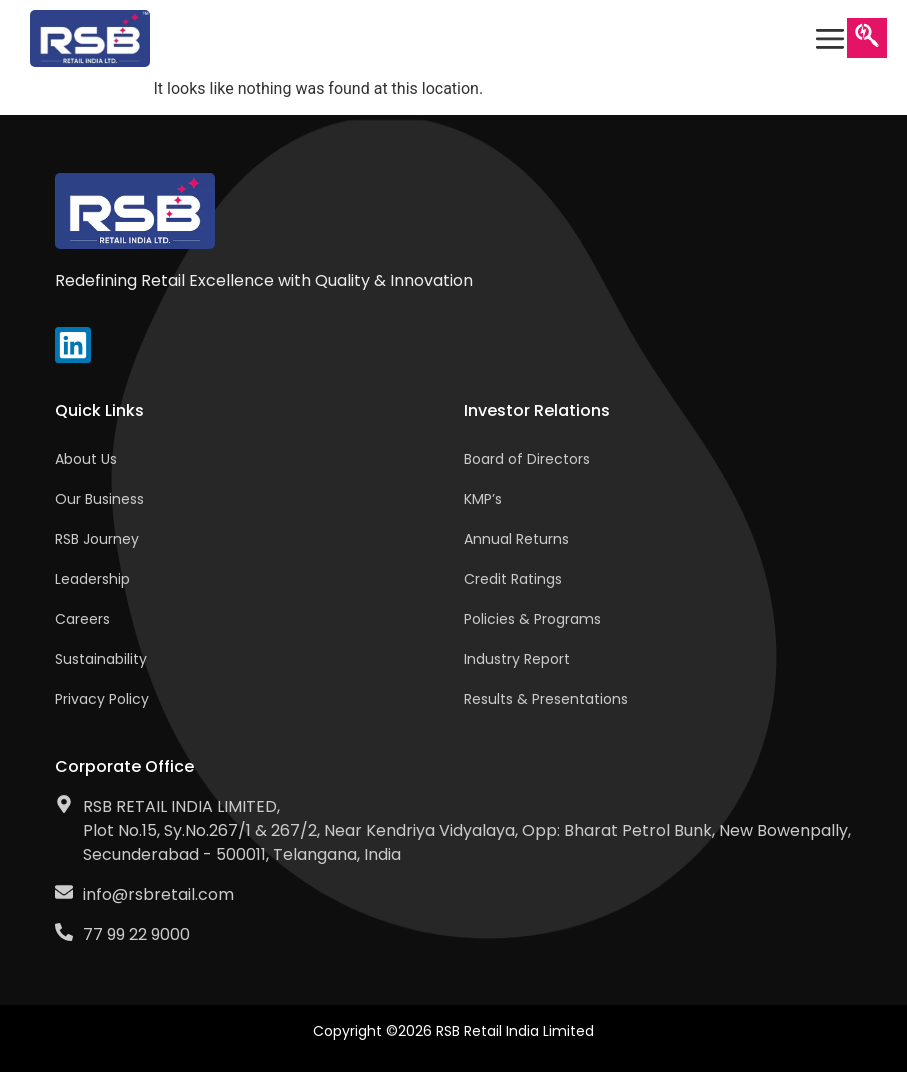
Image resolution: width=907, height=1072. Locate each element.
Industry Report (517, 659)
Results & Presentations (546, 699)
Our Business (99, 499)
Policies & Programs (532, 619)
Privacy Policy (102, 699)
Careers (82, 619)
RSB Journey (97, 539)
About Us (86, 459)
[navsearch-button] (867, 38)
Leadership (92, 579)
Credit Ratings (513, 579)
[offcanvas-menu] (830, 38)
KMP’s (483, 499)
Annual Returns (516, 539)
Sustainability (101, 659)
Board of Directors (527, 459)
